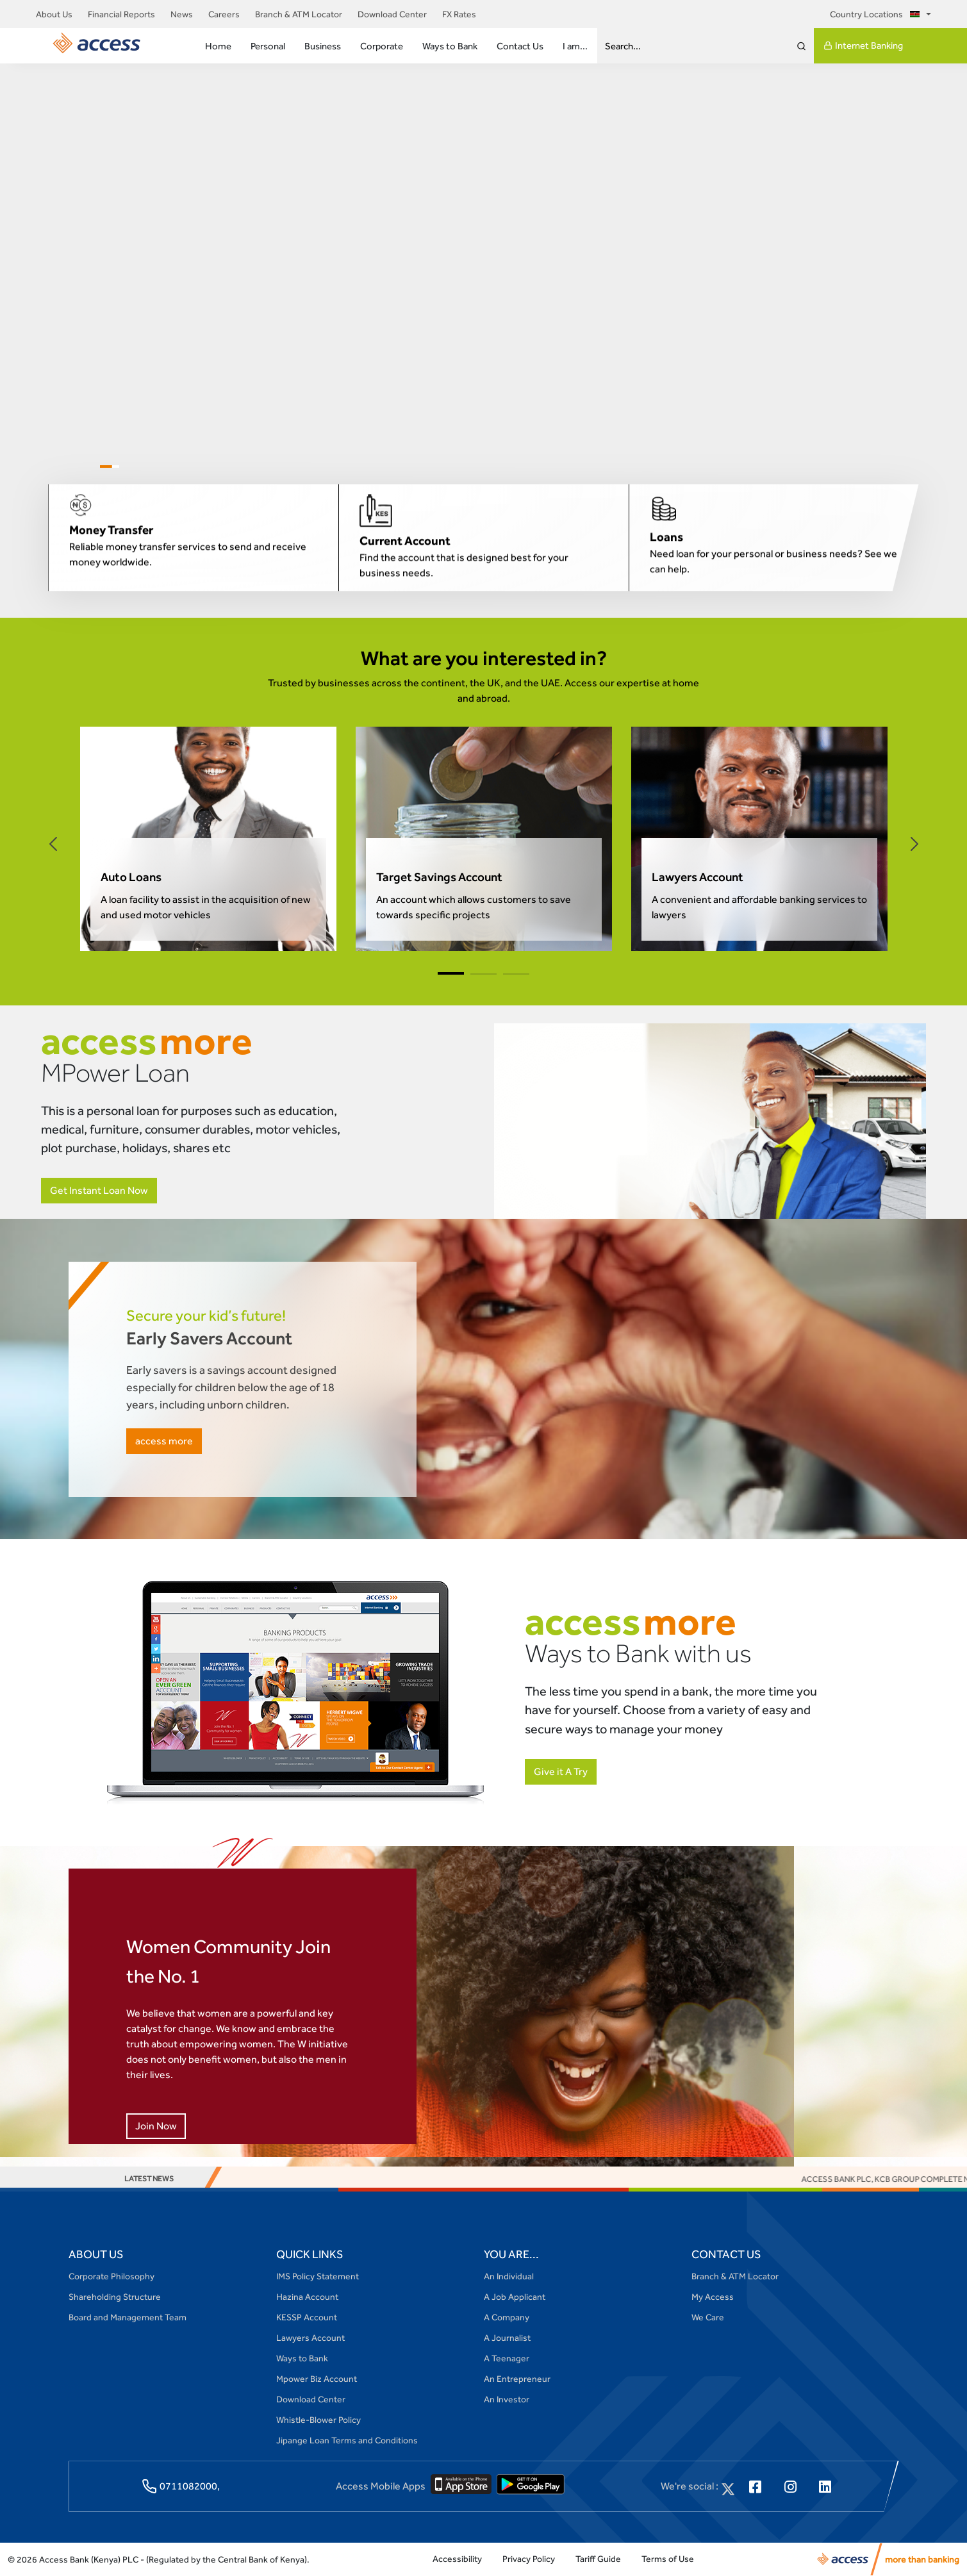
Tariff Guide (598, 2559)
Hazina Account (307, 2296)
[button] (53, 844)
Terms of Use (667, 2559)
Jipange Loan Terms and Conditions (347, 2440)
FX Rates (459, 14)
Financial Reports (121, 14)
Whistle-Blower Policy (318, 2420)
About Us (54, 14)
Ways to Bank (449, 45)
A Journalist (507, 2337)
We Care (707, 2317)
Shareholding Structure (115, 2296)
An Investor (506, 2399)
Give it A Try (561, 1771)
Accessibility (457, 2559)
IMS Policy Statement (317, 2276)
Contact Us (520, 45)
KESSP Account (306, 2317)
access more (164, 1441)
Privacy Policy (528, 2559)
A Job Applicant (514, 2296)
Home (218, 45)
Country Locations (877, 14)
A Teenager (506, 2358)
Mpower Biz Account (316, 2379)
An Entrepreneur (517, 2379)
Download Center (392, 14)
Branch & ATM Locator (298, 14)
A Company (506, 2317)
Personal (268, 45)
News (181, 14)
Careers (224, 14)
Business (322, 45)
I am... (575, 45)
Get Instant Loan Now (99, 1190)
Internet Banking (863, 45)
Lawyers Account (310, 2337)
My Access (712, 2296)
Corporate (381, 45)
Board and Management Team (127, 2317)
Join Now (156, 2126)
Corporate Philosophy (111, 2276)
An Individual (509, 2276)
